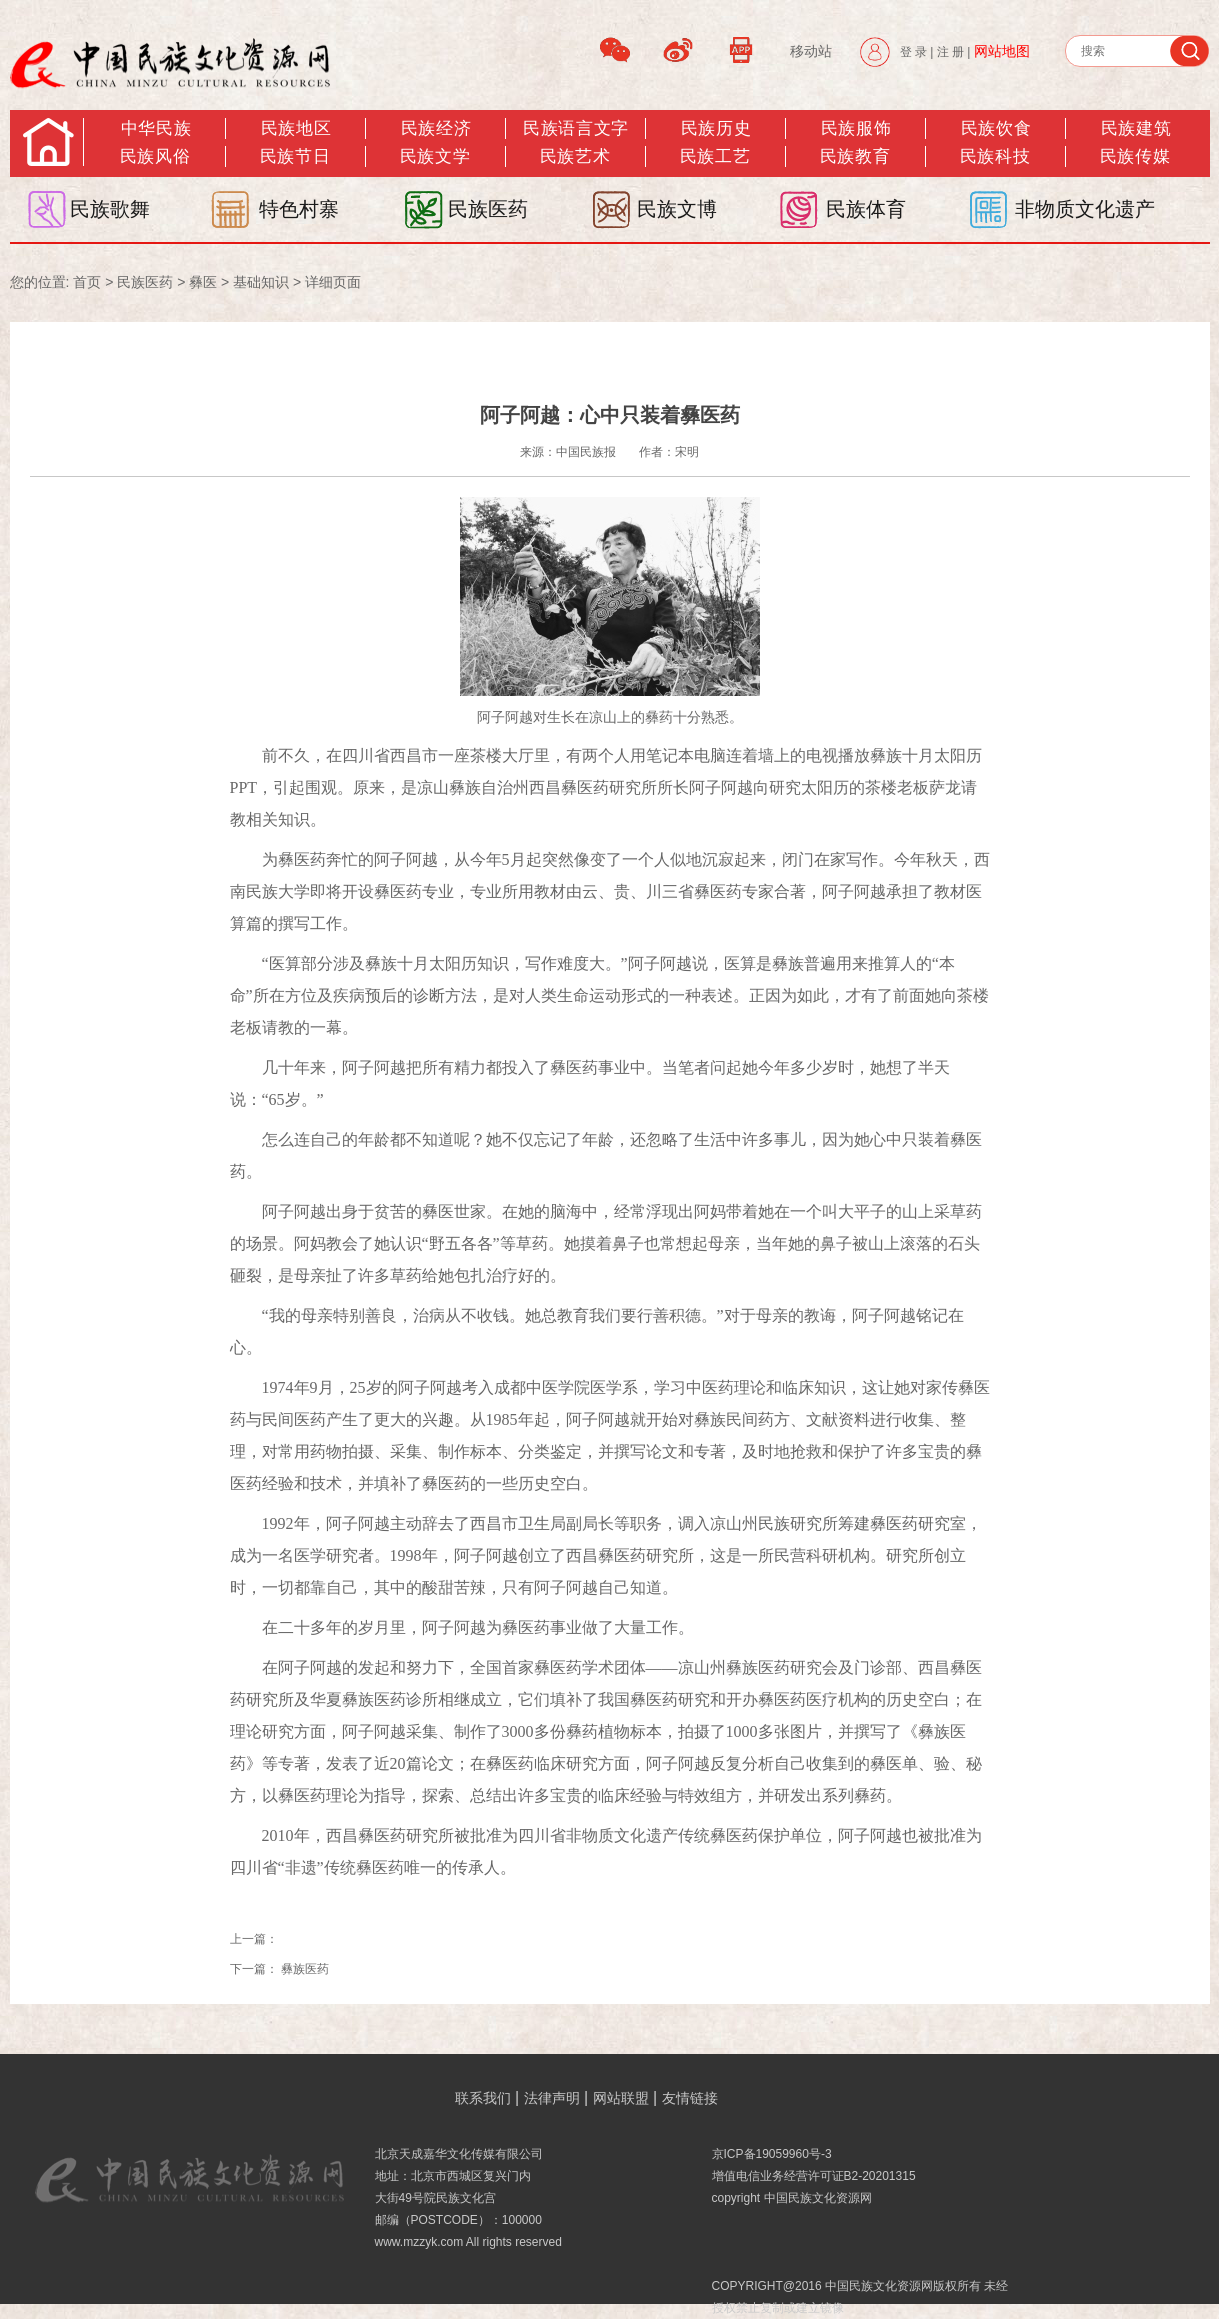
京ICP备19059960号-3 (772, 2154)
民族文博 (677, 209)
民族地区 (296, 128)
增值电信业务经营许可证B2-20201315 (814, 2176)
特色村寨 (299, 209)
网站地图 (1002, 51)
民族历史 (716, 128)
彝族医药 (305, 1969)
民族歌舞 (110, 209)
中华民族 (156, 128)
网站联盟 (621, 2098)
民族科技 (995, 156)
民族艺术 (575, 156)
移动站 (811, 51)
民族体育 (866, 209)
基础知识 (261, 282)
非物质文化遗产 (1085, 209)
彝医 (203, 282)
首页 (87, 282)
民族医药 (488, 209)
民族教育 (855, 156)
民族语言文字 (575, 128)
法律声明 (552, 2098)
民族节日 (295, 156)
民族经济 (436, 128)
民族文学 (435, 156)
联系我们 (483, 2098)
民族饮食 (996, 128)
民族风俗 (155, 156)
